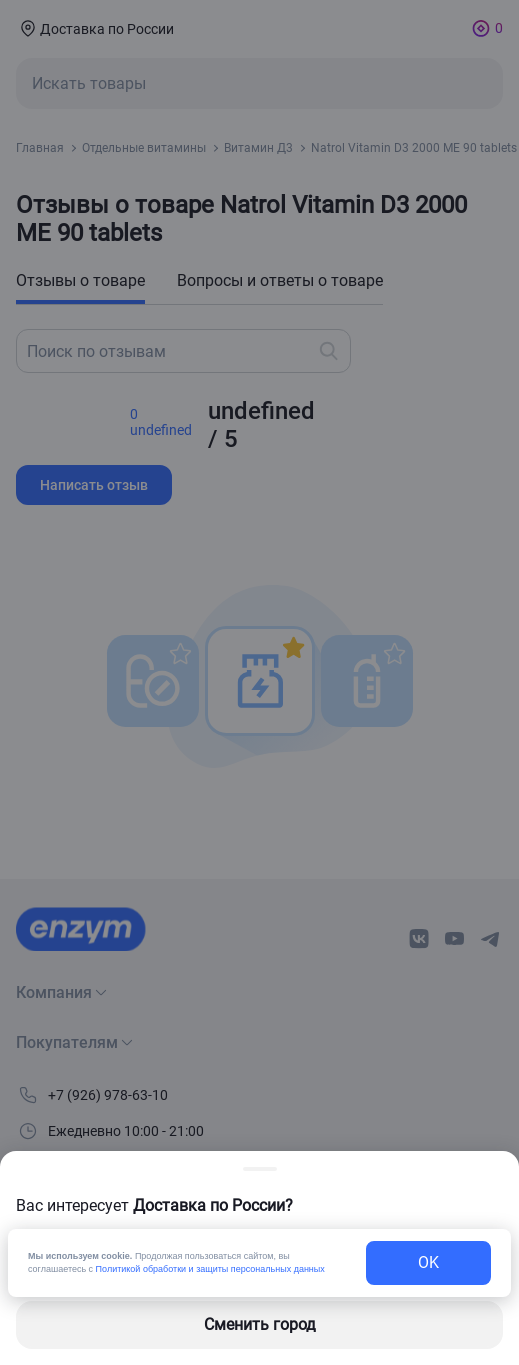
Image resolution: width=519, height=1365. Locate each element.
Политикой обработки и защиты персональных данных (210, 1269)
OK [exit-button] (428, 1262)
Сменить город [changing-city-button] (260, 1324)
